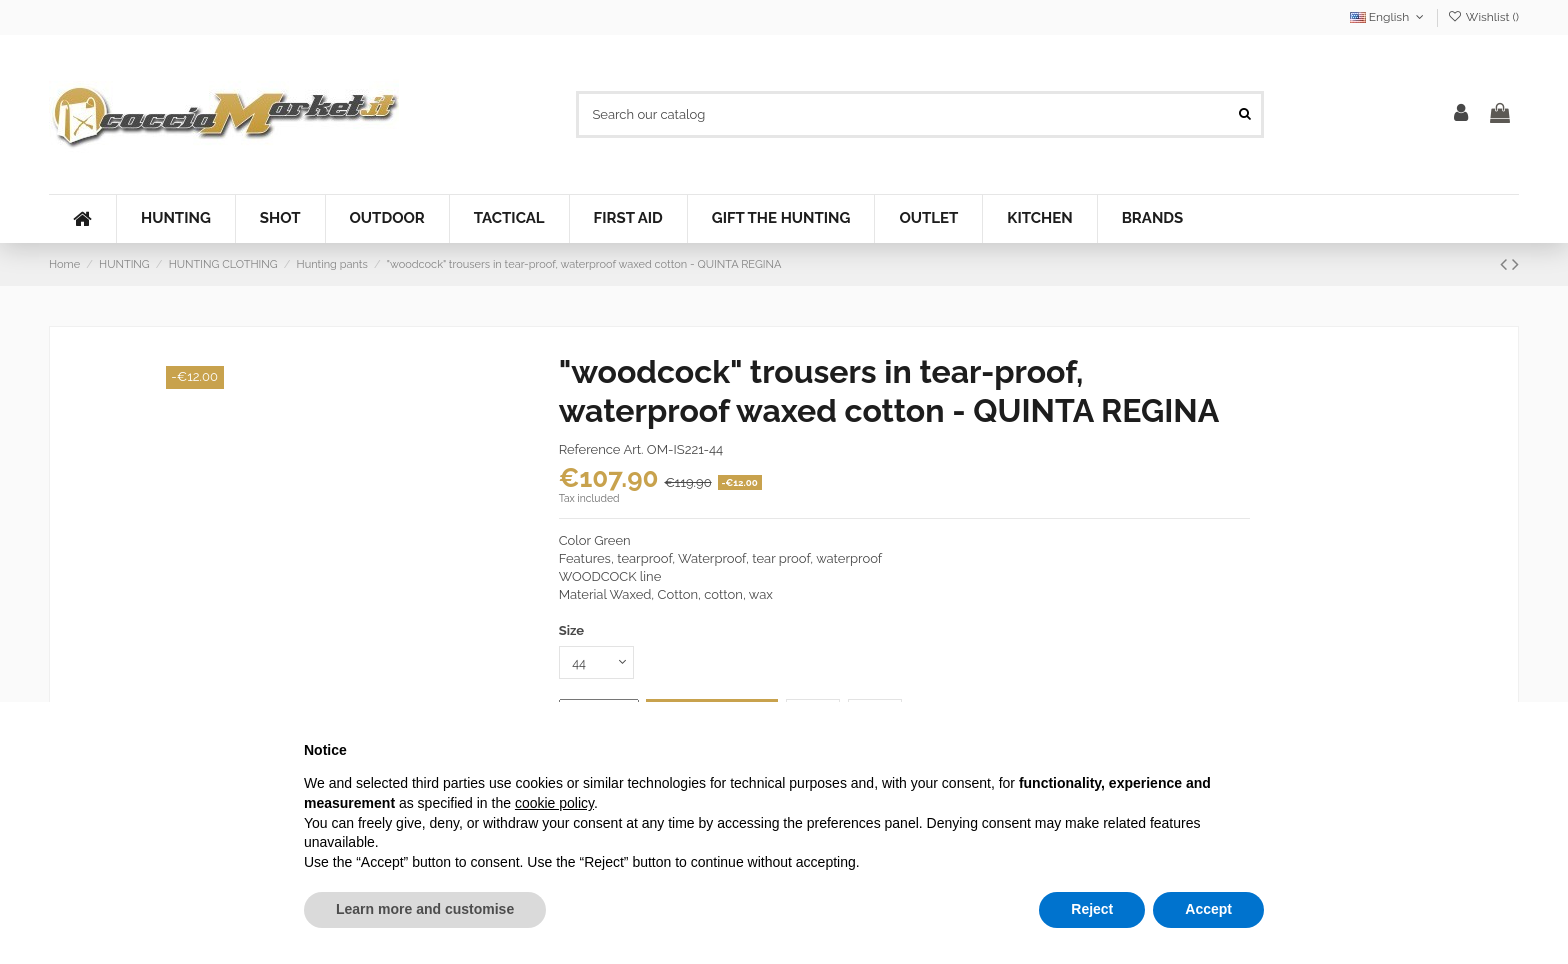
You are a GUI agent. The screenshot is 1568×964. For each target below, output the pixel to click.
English (1389, 17)
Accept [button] (1208, 909)
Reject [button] (1092, 909)
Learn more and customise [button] (425, 909)
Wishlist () (1483, 17)
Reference (590, 449)
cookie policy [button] (554, 803)
